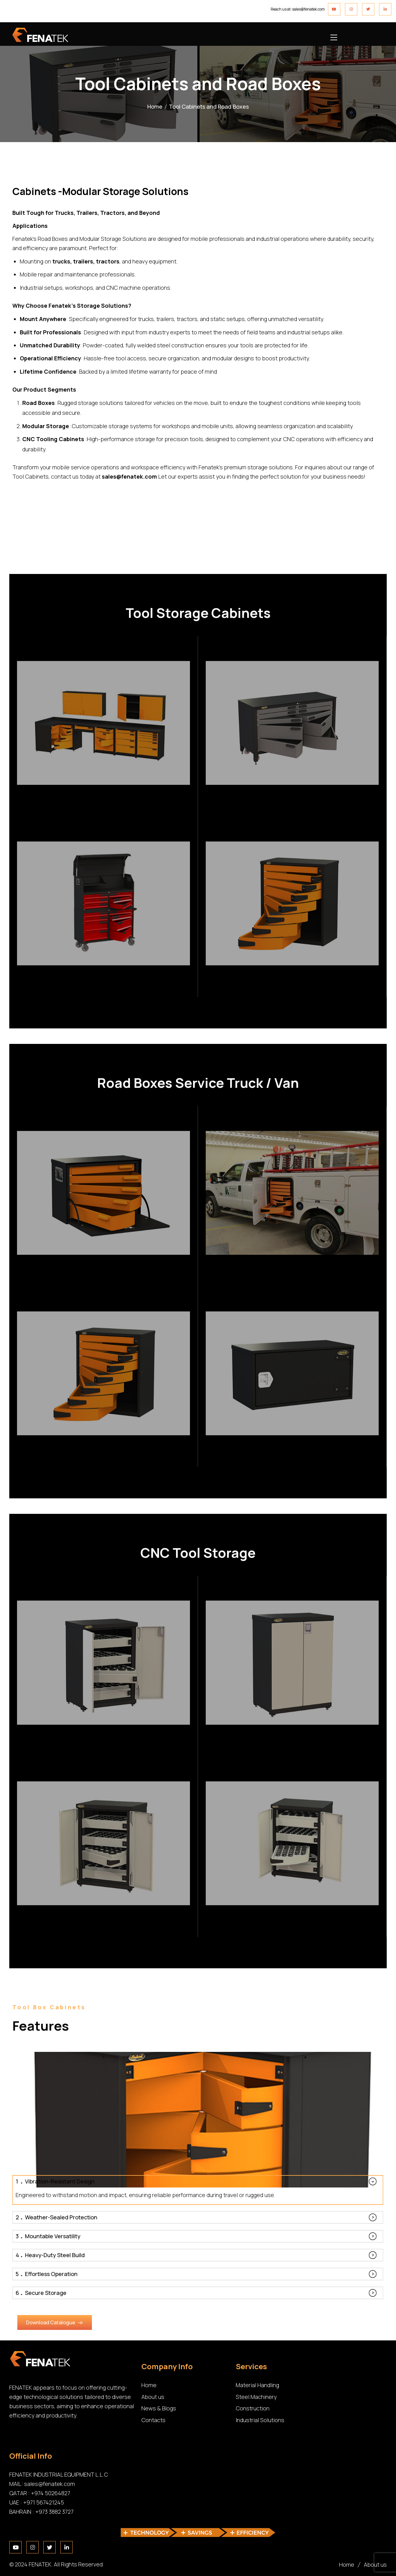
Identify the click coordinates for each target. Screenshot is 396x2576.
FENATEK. (41, 2564)
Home (154, 106)
